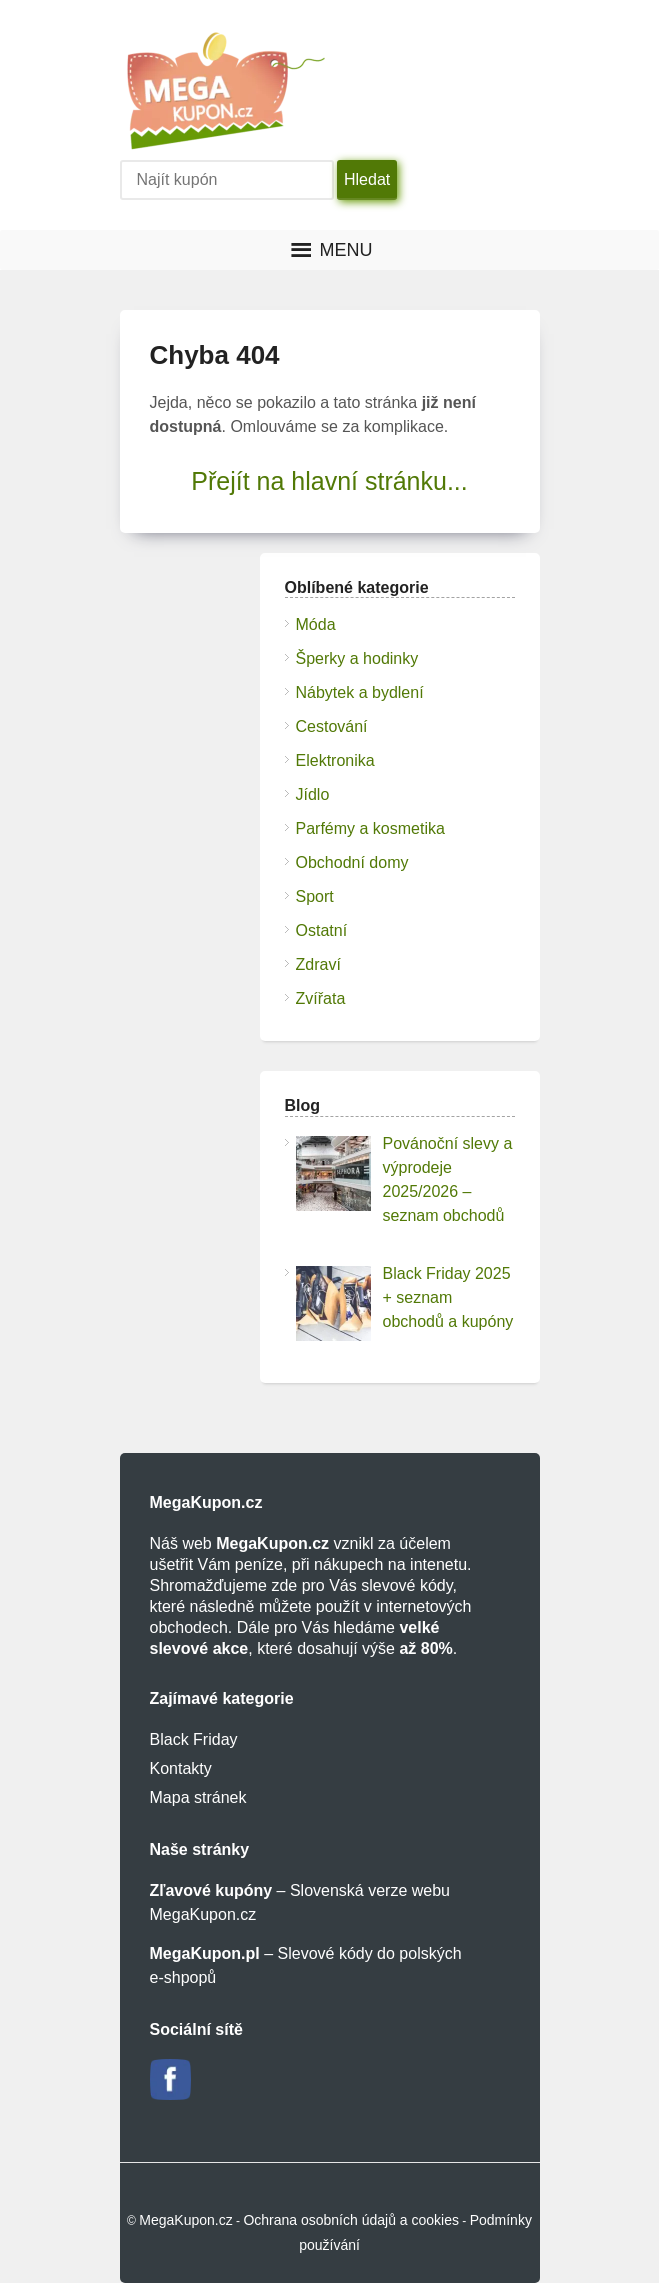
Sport (315, 896)
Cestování (332, 726)
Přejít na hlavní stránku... (329, 481)
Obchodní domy (352, 862)
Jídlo (313, 794)
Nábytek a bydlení (360, 692)
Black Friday (194, 1739)
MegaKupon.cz (185, 2220)
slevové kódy (406, 1585)
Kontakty (181, 1768)
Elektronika (335, 760)
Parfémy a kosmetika (370, 828)
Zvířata (321, 998)
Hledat (367, 179)
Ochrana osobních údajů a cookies (351, 2220)
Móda (316, 624)
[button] (346, 250)
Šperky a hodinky (357, 658)
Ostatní (322, 930)
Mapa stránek (198, 1797)
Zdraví (318, 964)
